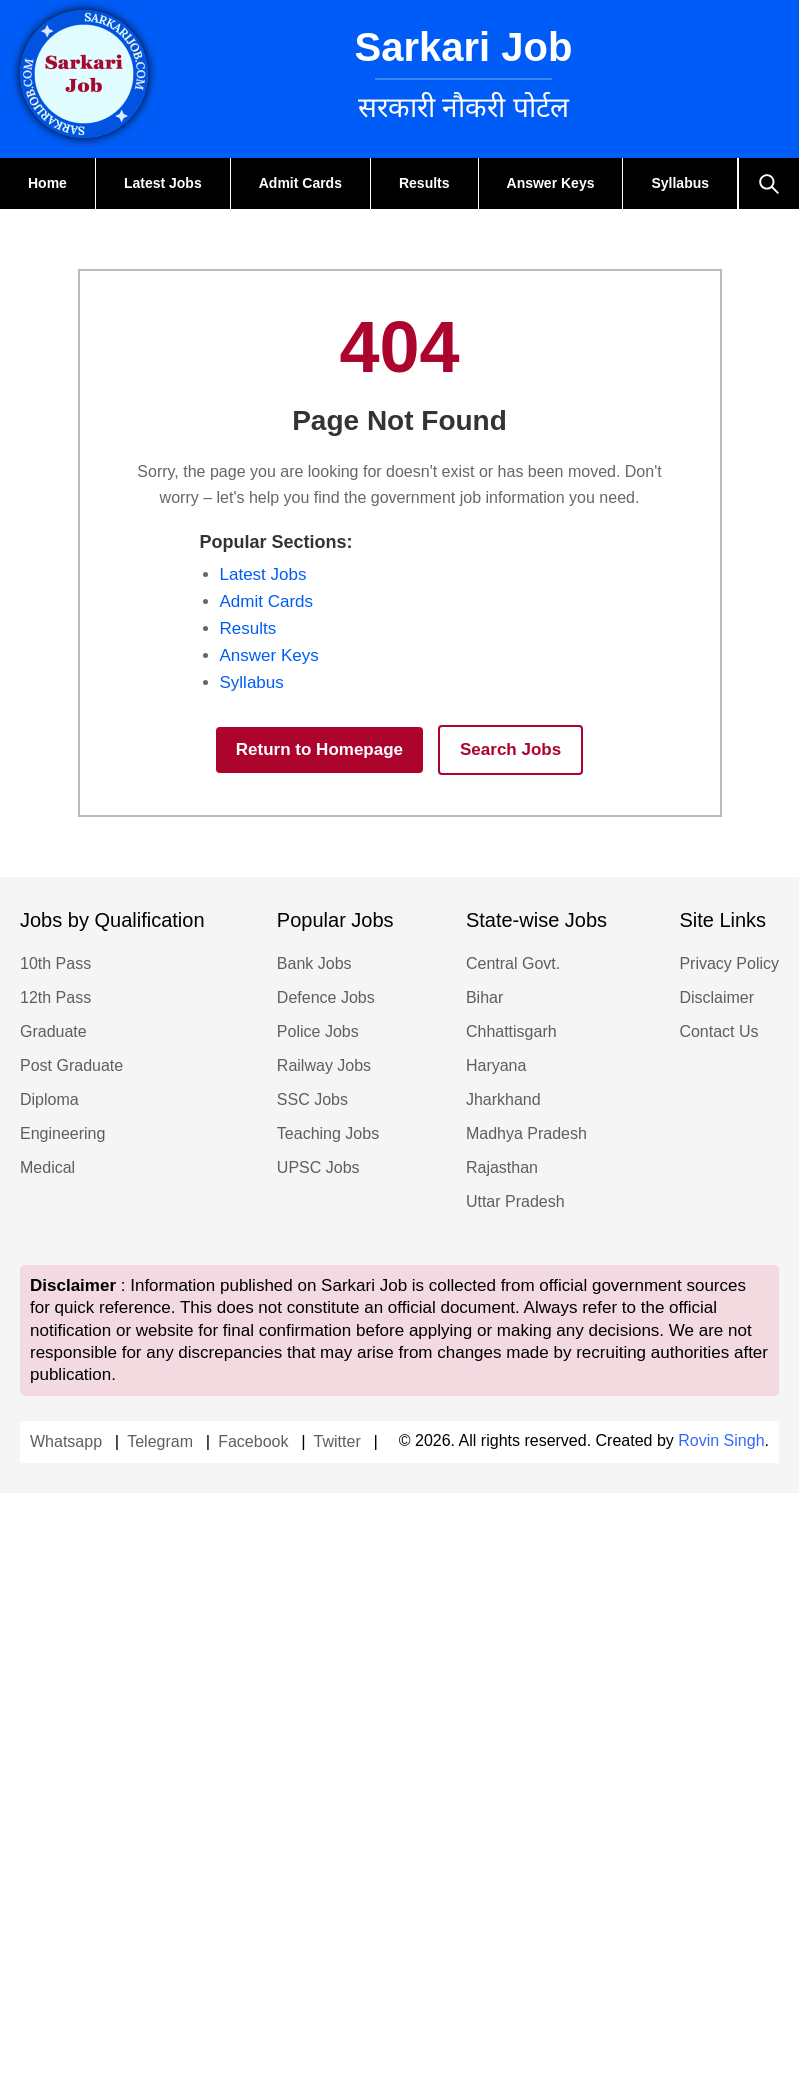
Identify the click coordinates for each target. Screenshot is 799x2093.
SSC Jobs (312, 1099)
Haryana (496, 1065)
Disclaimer (716, 997)
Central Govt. (513, 963)
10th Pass (55, 963)
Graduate (53, 1031)
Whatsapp (66, 1441)
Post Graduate (71, 1065)
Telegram (160, 1441)
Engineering (62, 1133)
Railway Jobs (324, 1065)
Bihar (484, 997)
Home (47, 183)
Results (424, 183)
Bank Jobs (314, 963)
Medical (47, 1167)
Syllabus (680, 183)
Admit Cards (300, 183)
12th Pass (55, 997)
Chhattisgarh (511, 1031)
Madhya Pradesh (526, 1133)
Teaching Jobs (328, 1133)
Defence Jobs (326, 997)
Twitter (337, 1441)
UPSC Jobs (318, 1167)
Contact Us (718, 1031)
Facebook (253, 1441)
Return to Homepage (319, 749)
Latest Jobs (163, 183)
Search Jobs (510, 749)
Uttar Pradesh (515, 1201)
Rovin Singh (721, 1440)
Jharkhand (503, 1099)
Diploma (49, 1099)
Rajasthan (502, 1167)
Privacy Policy (729, 963)
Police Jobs (318, 1031)
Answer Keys (551, 183)
